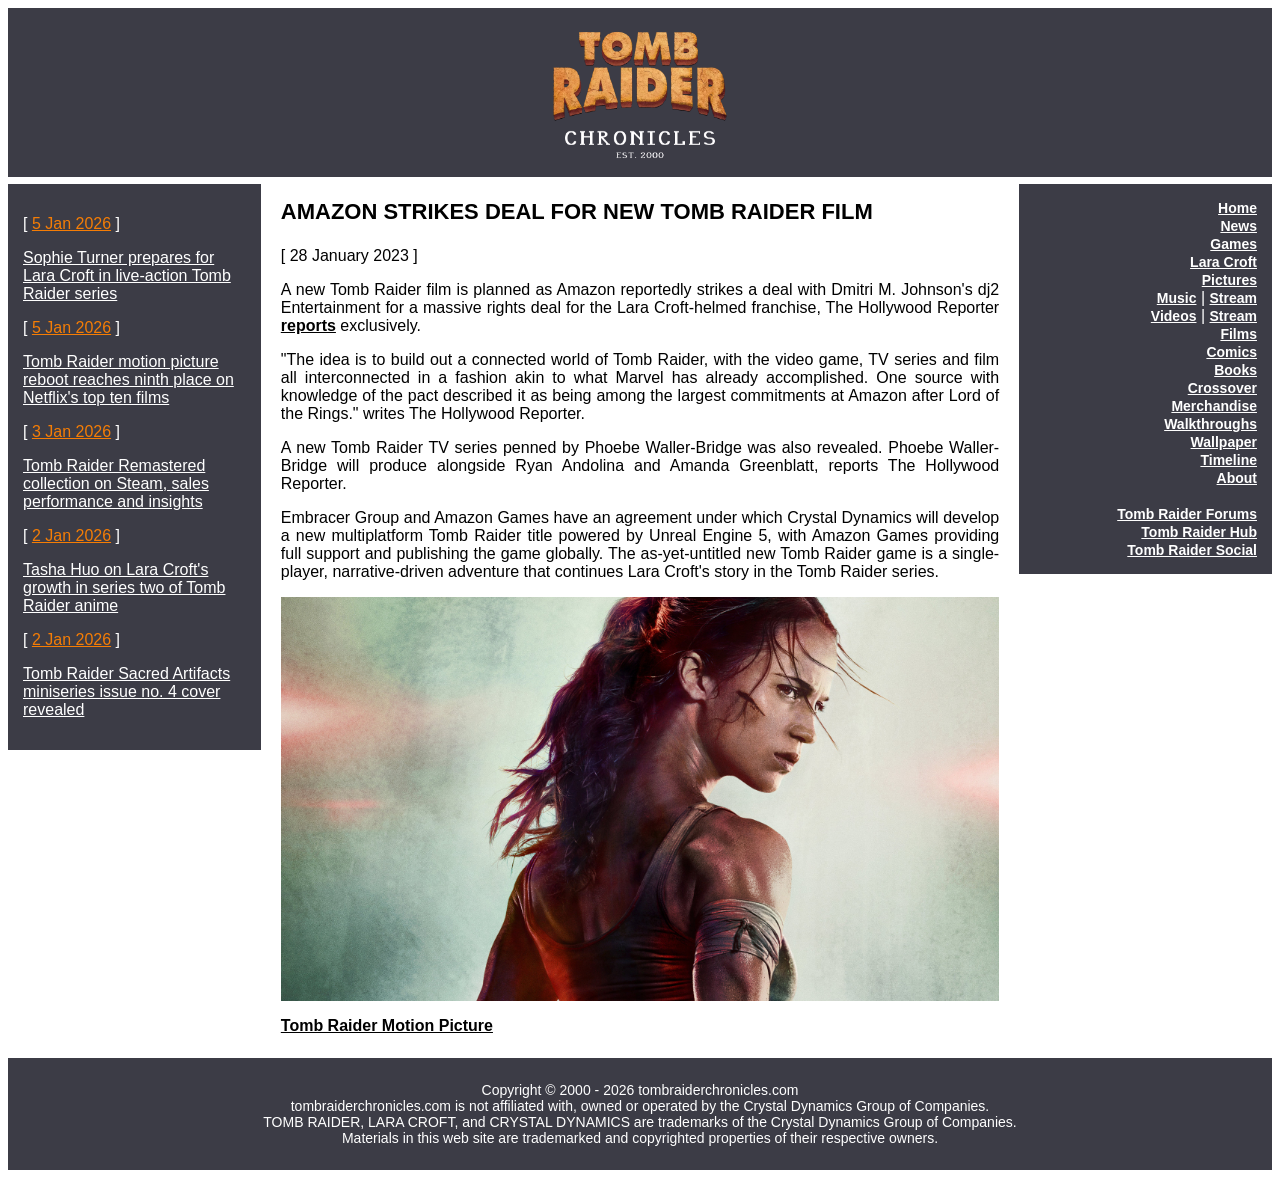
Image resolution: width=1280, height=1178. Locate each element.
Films (1238, 334)
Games (1233, 244)
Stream (1233, 298)
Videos (1174, 316)
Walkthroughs (1210, 424)
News (1238, 226)
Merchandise (1214, 406)
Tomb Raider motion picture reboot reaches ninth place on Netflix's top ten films (128, 379)
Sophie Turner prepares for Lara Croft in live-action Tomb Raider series (127, 275)
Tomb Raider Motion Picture (387, 1025)
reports (308, 325)
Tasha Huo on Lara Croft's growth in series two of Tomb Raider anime (124, 587)
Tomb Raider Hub (1199, 532)
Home (1237, 208)
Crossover (1222, 388)
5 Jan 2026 (71, 223)
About (1237, 478)
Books (1235, 370)
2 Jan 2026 (71, 535)
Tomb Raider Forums (1187, 514)
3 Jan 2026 (71, 431)
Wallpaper (1224, 442)
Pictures (1229, 280)
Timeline (1228, 460)
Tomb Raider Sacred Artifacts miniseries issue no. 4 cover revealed (126, 691)
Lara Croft (1223, 262)
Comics (1231, 352)
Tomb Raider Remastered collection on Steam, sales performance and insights (116, 483)
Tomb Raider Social (1192, 550)
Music (1177, 298)
